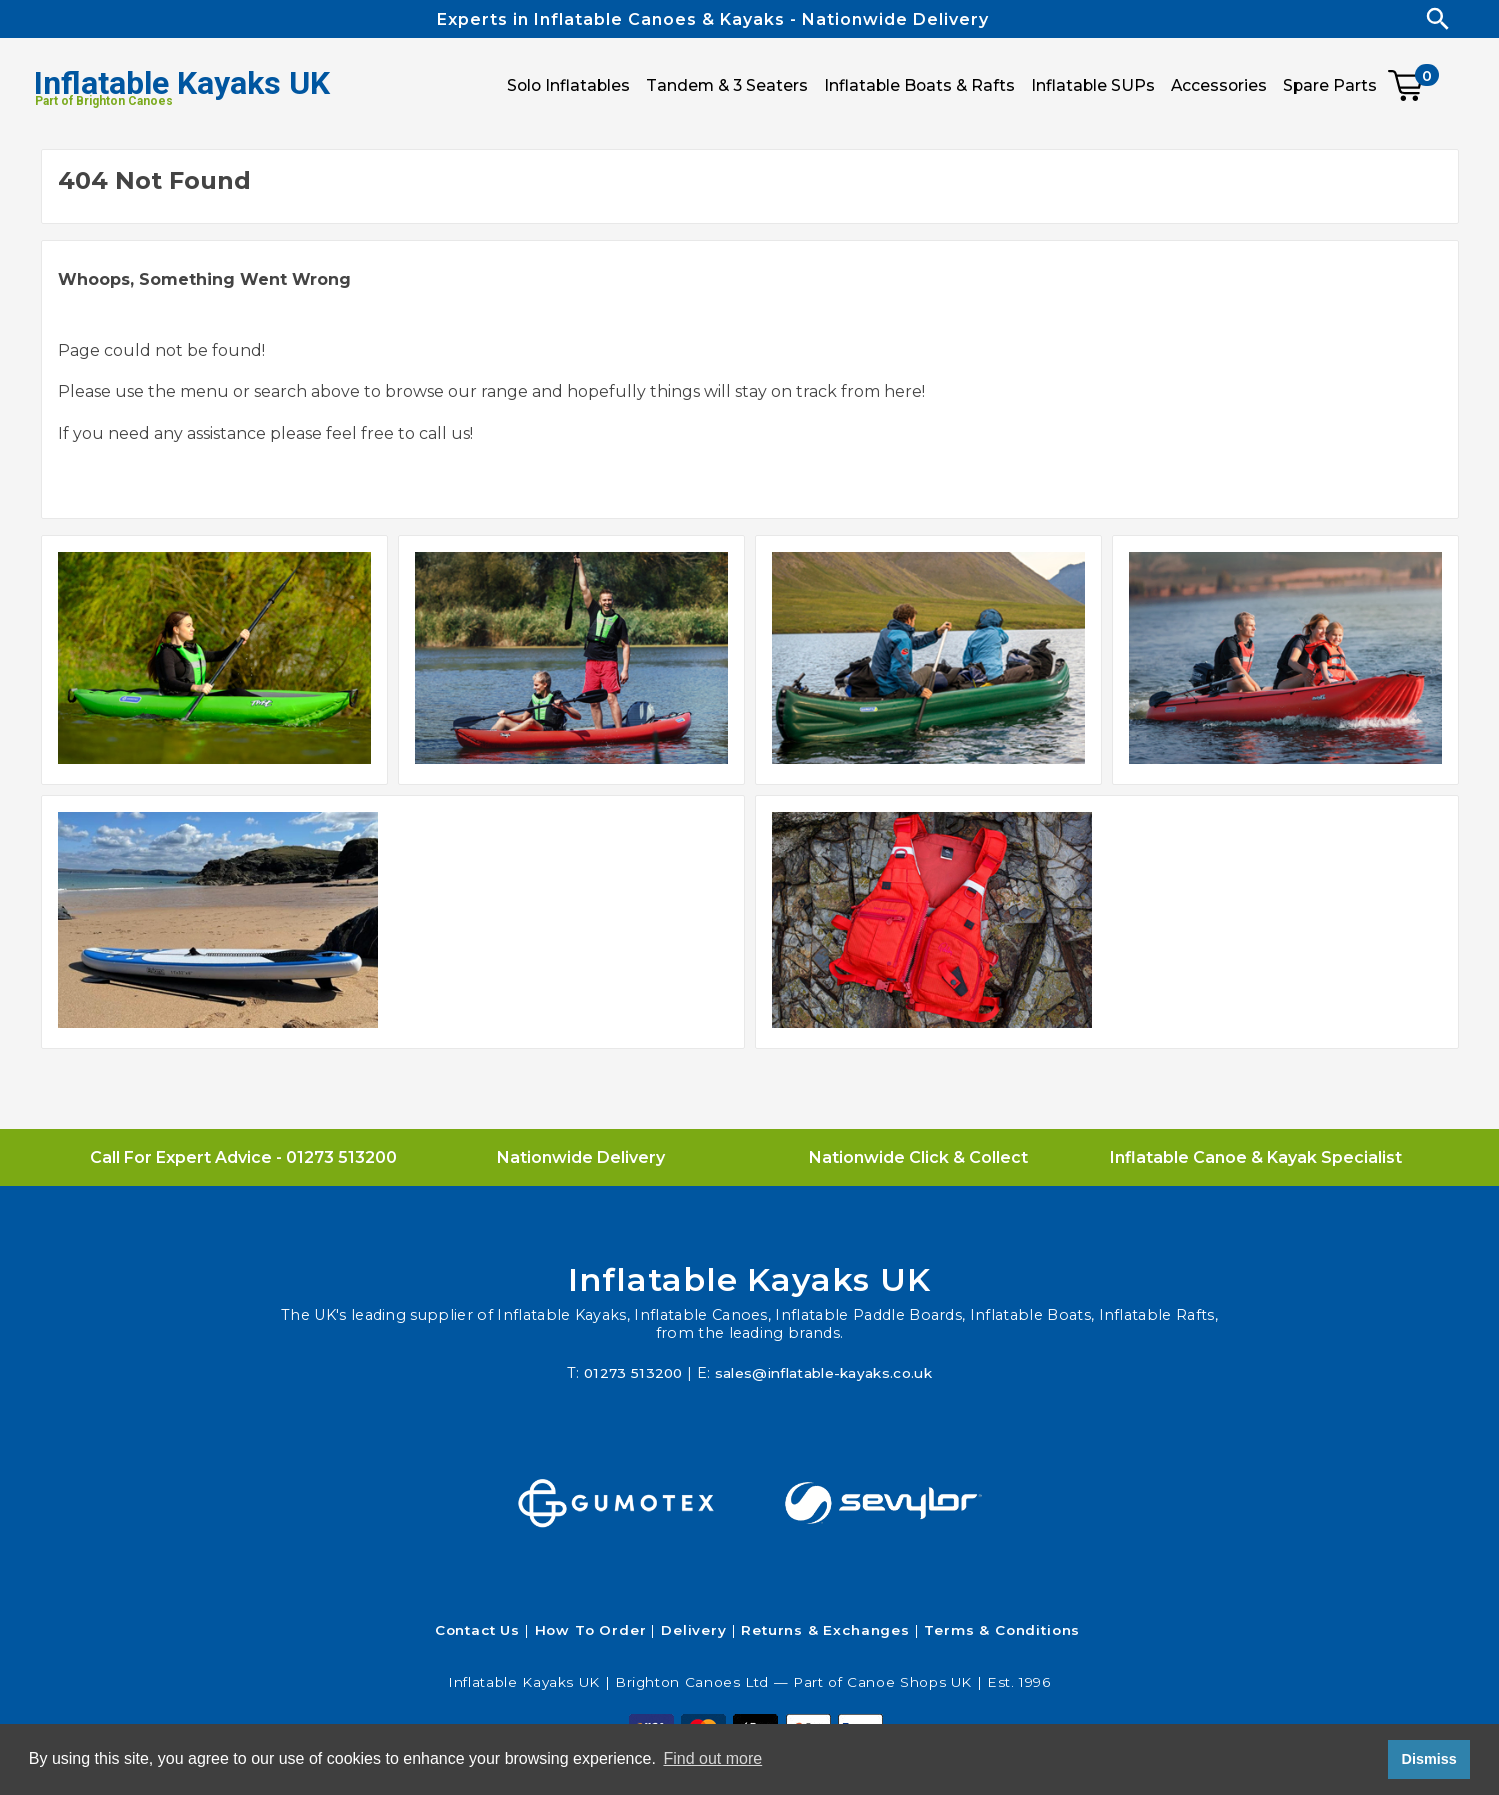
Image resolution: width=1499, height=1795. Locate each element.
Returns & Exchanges (825, 1630)
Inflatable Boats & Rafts (919, 85)
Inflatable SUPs (1093, 85)
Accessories (1219, 85)
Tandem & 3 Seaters (727, 85)
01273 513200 (341, 1157)
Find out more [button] (712, 1758)
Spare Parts (1330, 85)
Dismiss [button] (1428, 1759)
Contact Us (477, 1630)
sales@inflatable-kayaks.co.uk (826, 1373)
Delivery (694, 1630)
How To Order (591, 1630)
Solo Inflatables (568, 85)
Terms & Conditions (1002, 1630)
